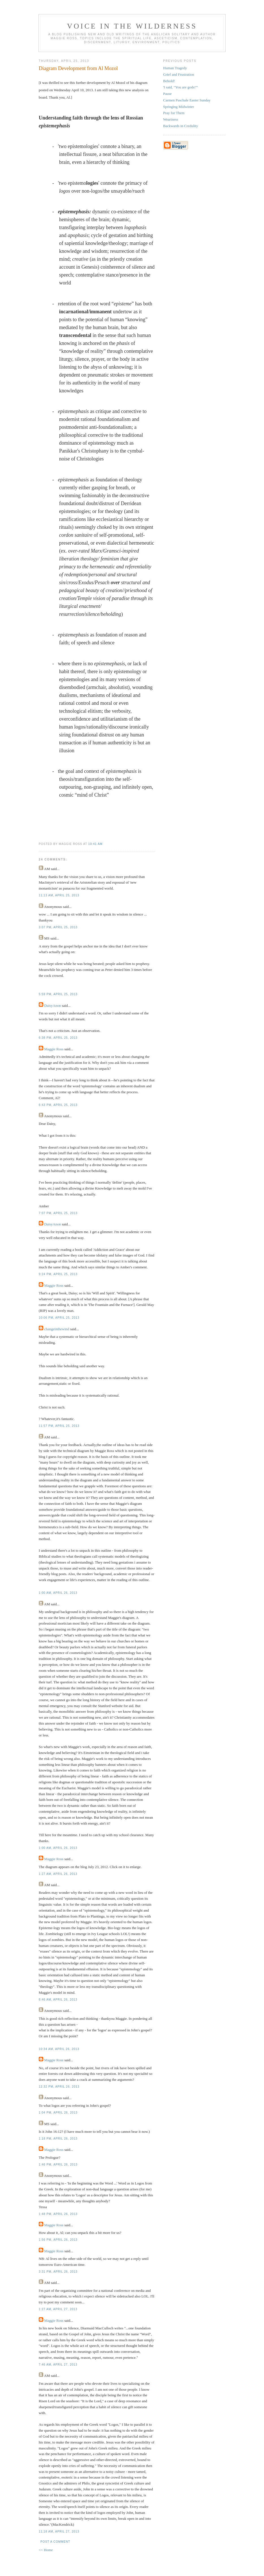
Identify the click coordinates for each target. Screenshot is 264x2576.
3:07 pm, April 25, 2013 (58, 927)
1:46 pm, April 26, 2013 (58, 2164)
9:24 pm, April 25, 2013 (58, 1274)
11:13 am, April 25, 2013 (59, 895)
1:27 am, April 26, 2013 (58, 1873)
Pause (167, 94)
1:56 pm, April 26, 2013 (58, 2239)
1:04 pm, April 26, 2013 (58, 2112)
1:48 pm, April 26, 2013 (58, 2214)
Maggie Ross (53, 1049)
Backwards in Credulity (180, 126)
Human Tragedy (175, 68)
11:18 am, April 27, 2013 (59, 2531)
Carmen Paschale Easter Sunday (187, 100)
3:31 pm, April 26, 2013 (58, 2271)
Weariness (170, 119)
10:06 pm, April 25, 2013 (59, 1317)
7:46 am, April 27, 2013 (58, 2364)
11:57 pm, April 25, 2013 (59, 1425)
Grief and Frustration (178, 74)
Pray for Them (174, 113)
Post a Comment (55, 2541)
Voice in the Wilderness (132, 26)
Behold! (169, 81)
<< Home (46, 2550)
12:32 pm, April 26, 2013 (59, 2086)
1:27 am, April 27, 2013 (58, 2309)
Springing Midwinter (178, 107)
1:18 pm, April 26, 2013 (58, 2138)
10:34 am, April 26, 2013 (59, 2049)
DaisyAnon (52, 1005)
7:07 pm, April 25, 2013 (58, 1213)
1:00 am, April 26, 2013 (58, 1592)
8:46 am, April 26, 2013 (58, 1999)
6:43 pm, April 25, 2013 (58, 1105)
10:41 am (95, 843)
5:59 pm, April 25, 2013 (58, 994)
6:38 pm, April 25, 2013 (58, 1037)
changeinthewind (56, 1329)
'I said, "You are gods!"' (180, 87)
